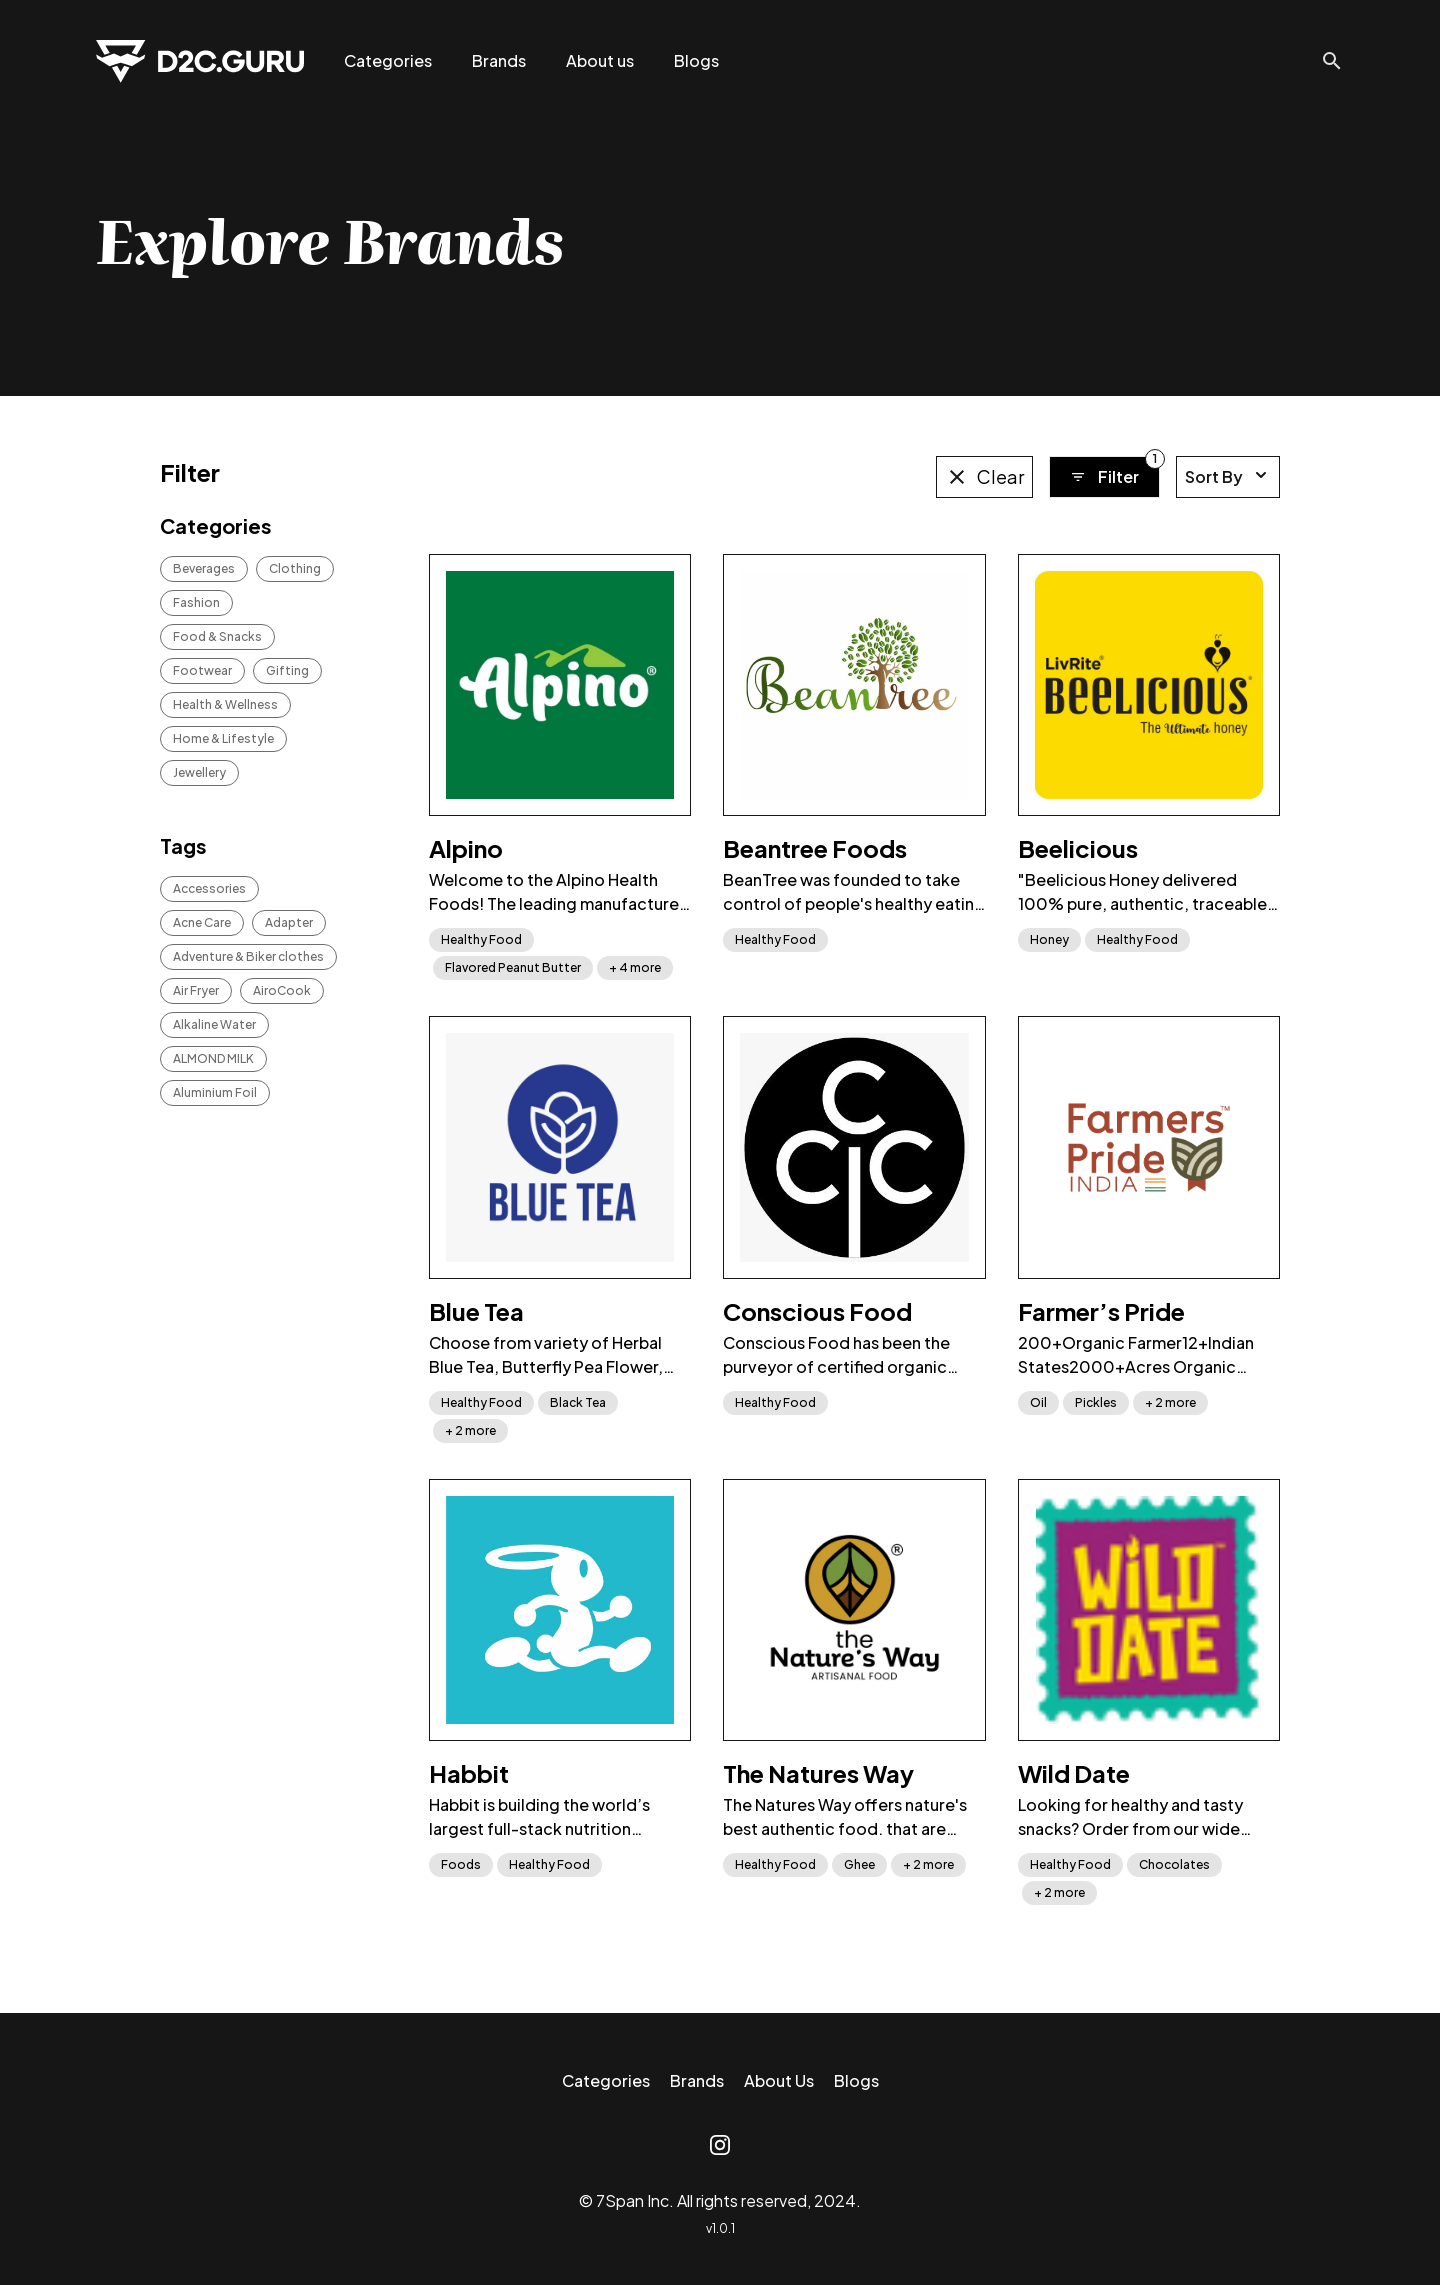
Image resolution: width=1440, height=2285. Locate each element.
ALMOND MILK (213, 1058)
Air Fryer (196, 990)
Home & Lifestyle (223, 738)
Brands (499, 60)
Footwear (202, 670)
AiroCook (282, 990)
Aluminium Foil (215, 1092)
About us (600, 60)
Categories (388, 60)
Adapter (289, 922)
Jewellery (199, 772)
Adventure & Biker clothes (248, 956)
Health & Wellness (225, 704)
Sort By (1228, 476)
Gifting (287, 670)
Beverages (204, 568)
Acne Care (202, 922)
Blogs (696, 60)
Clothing (295, 568)
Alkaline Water (214, 1024)
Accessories (209, 888)
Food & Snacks (217, 636)
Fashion (196, 602)
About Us (779, 2080)
